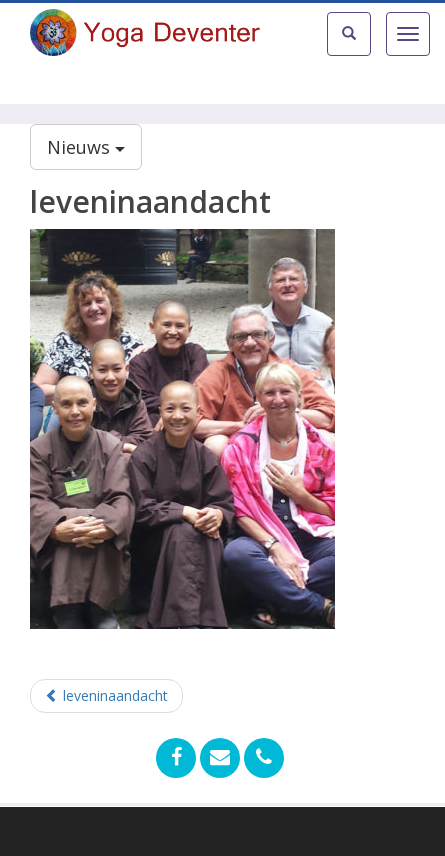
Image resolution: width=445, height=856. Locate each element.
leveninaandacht (106, 695)
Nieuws (86, 147)
